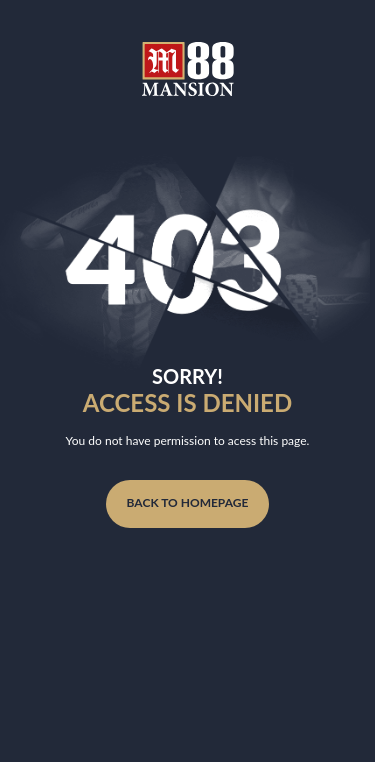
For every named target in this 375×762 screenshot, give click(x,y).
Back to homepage (188, 502)
